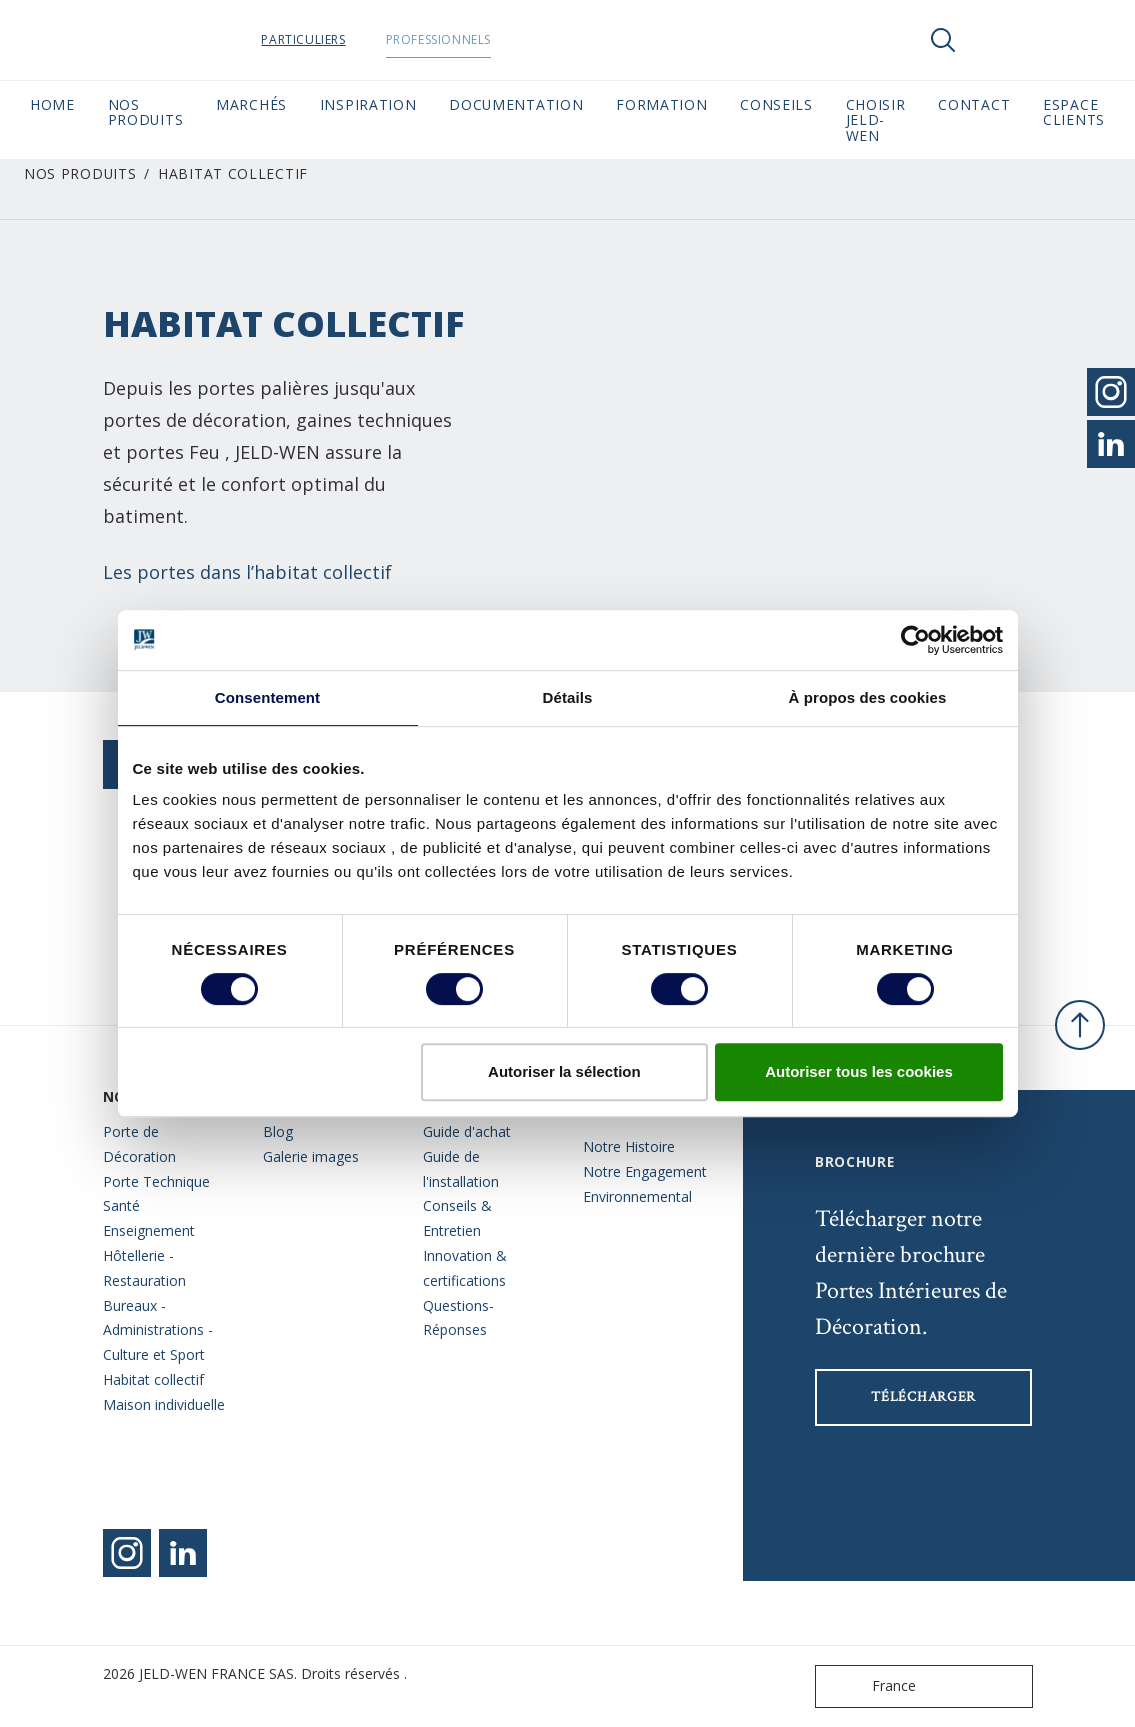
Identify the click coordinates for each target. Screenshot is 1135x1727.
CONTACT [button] (974, 104)
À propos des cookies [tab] (868, 697)
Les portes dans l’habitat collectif (247, 572)
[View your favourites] (1003, 40)
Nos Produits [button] (146, 112)
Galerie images (311, 1156)
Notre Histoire (629, 1146)
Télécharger (923, 1397)
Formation (661, 104)
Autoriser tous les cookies (859, 1071)
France (870, 1686)
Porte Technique (156, 1181)
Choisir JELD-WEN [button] (876, 120)
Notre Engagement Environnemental (645, 1184)
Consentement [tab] (267, 697)
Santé (121, 1205)
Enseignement (149, 1230)
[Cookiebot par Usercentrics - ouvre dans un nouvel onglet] (915, 640)
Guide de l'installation (461, 1169)
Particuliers (342, 39)
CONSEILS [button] (776, 104)
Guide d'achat (467, 1131)
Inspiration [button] (368, 104)
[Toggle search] (943, 40)
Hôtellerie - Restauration (144, 1268)
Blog (278, 1131)
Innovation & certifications (465, 1268)
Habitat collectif (153, 1379)
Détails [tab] (568, 697)
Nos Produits (80, 173)
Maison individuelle (164, 1404)
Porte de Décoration (139, 1144)
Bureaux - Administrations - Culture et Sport (158, 1330)
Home (52, 104)
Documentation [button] (516, 104)
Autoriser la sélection (564, 1071)
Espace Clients (1074, 112)
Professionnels (476, 39)
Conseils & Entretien (457, 1218)
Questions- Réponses (458, 1318)
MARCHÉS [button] (251, 104)
